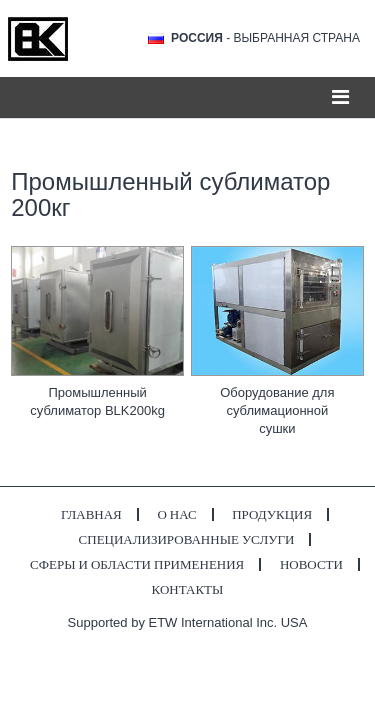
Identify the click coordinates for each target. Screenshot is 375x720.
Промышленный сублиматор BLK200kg (97, 401)
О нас (176, 514)
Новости (311, 564)
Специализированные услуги (187, 539)
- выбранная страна (265, 38)
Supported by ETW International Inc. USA (188, 622)
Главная (91, 514)
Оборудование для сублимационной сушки (277, 410)
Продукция (272, 514)
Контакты (188, 589)
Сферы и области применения (137, 564)
